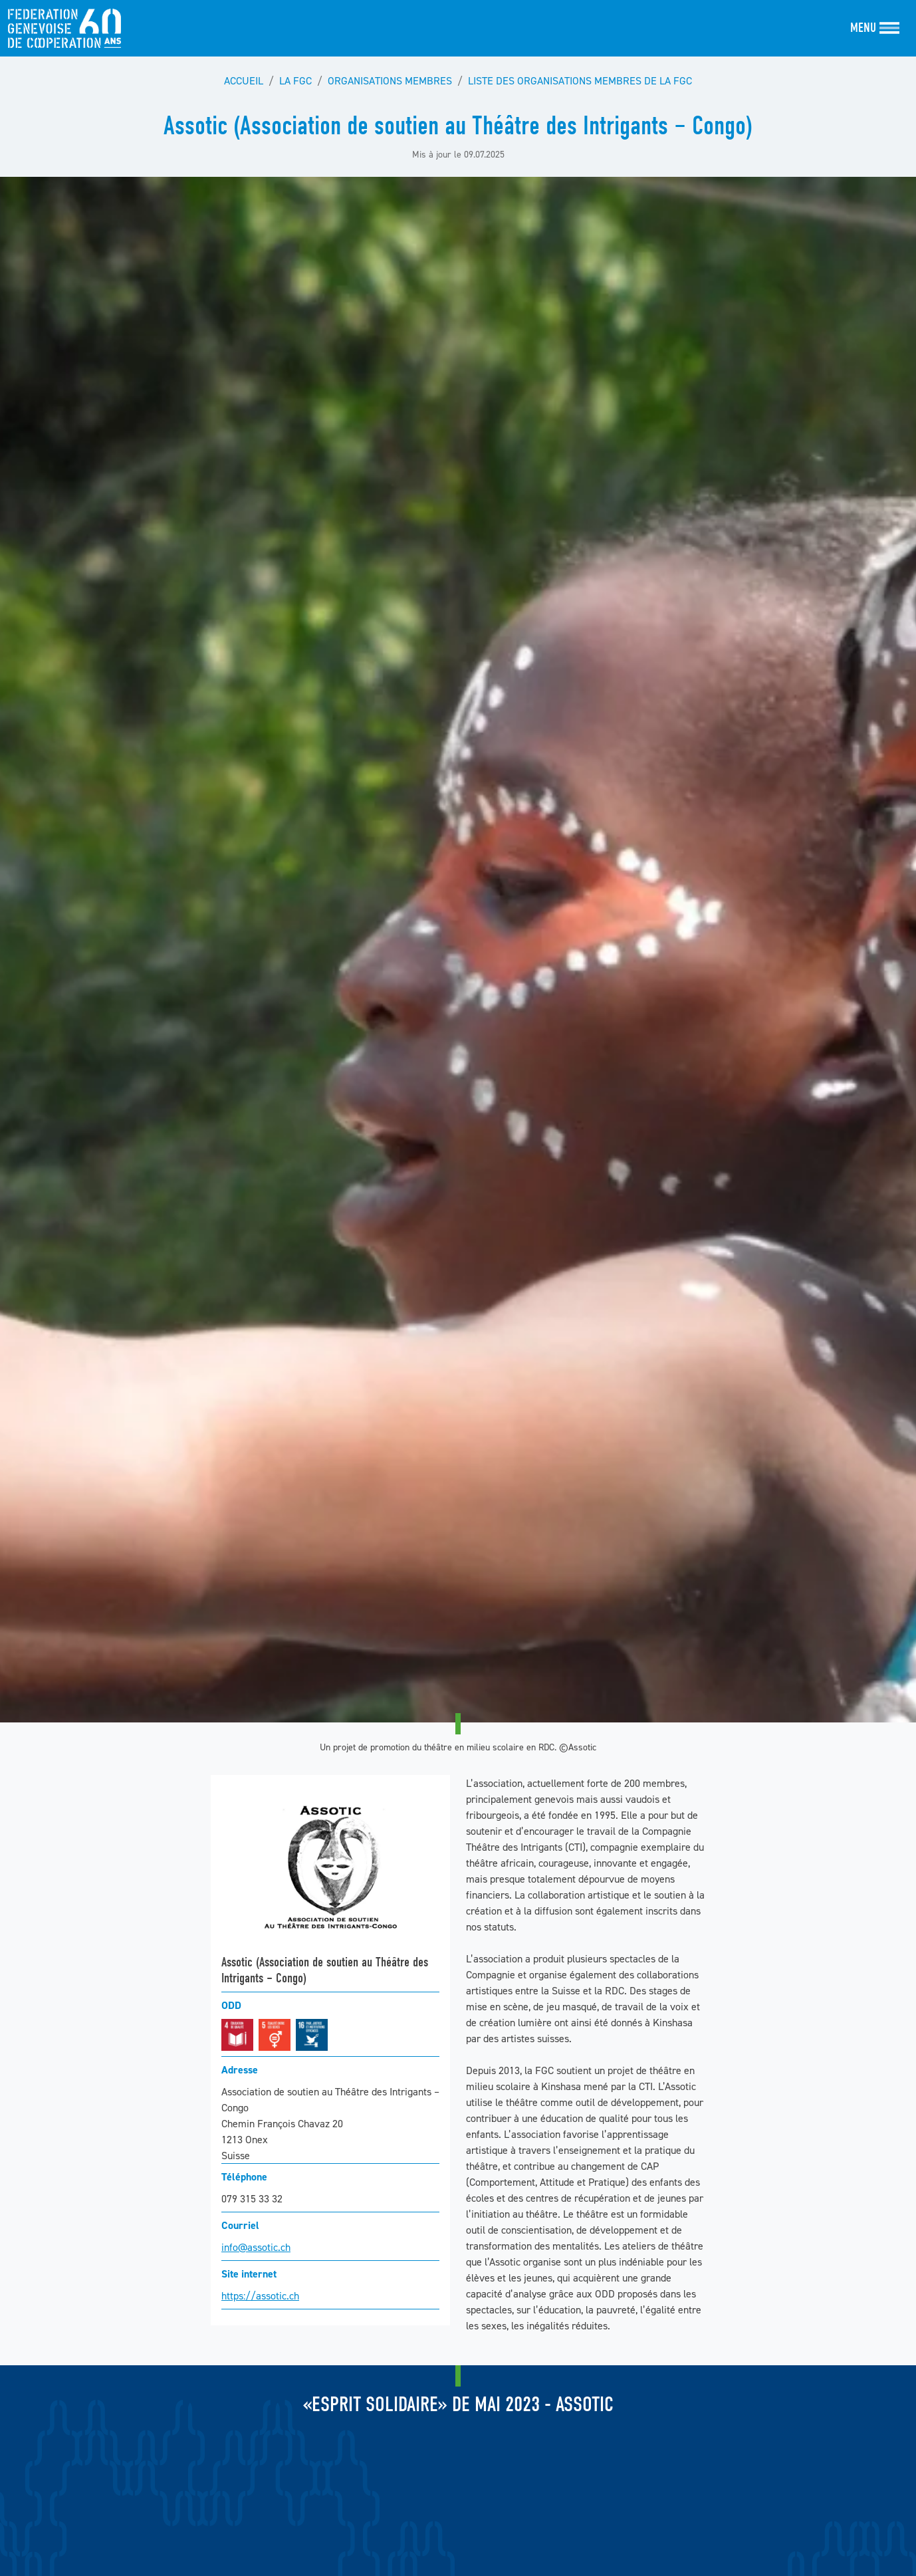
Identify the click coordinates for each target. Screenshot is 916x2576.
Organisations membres (390, 80)
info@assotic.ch (255, 2247)
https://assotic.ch (260, 2295)
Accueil (243, 80)
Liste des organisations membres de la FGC (580, 80)
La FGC (295, 80)
